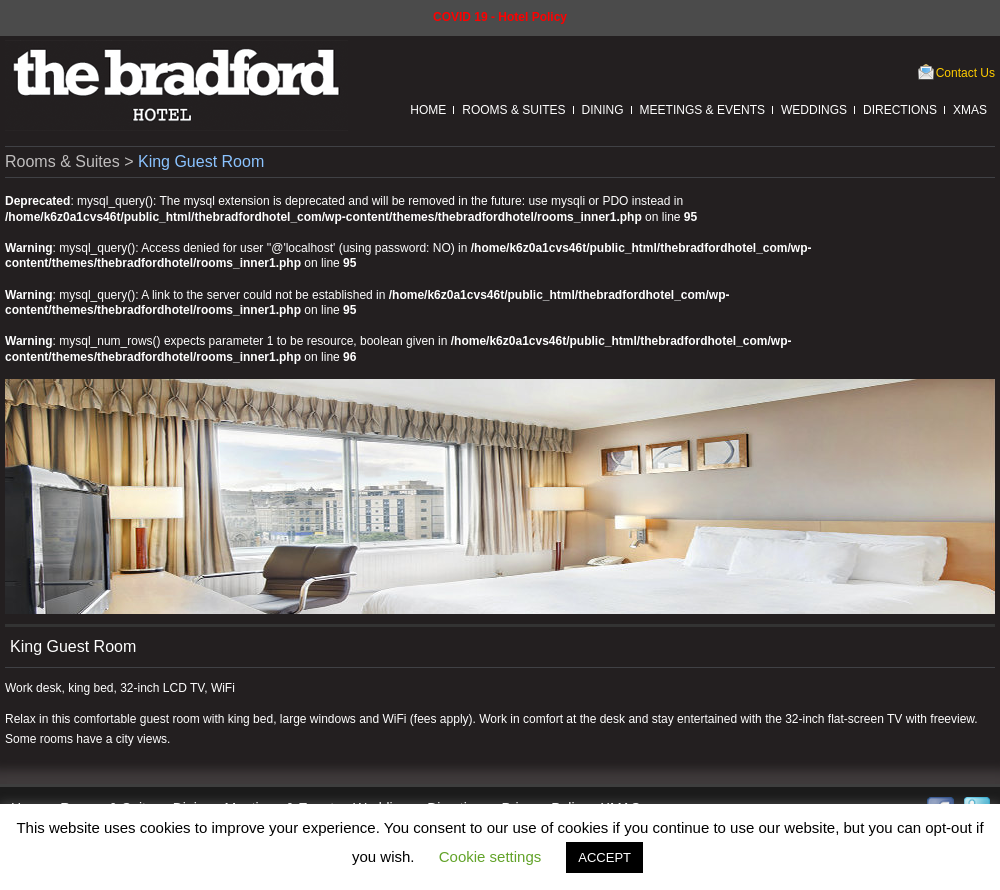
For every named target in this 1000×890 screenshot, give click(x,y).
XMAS (970, 110)
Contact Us (965, 73)
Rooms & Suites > (71, 161)
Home (428, 110)
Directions (900, 110)
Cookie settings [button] (490, 856)
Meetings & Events (702, 110)
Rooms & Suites (513, 110)
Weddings (814, 110)
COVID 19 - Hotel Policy (500, 17)
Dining (603, 110)
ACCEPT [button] (604, 857)
